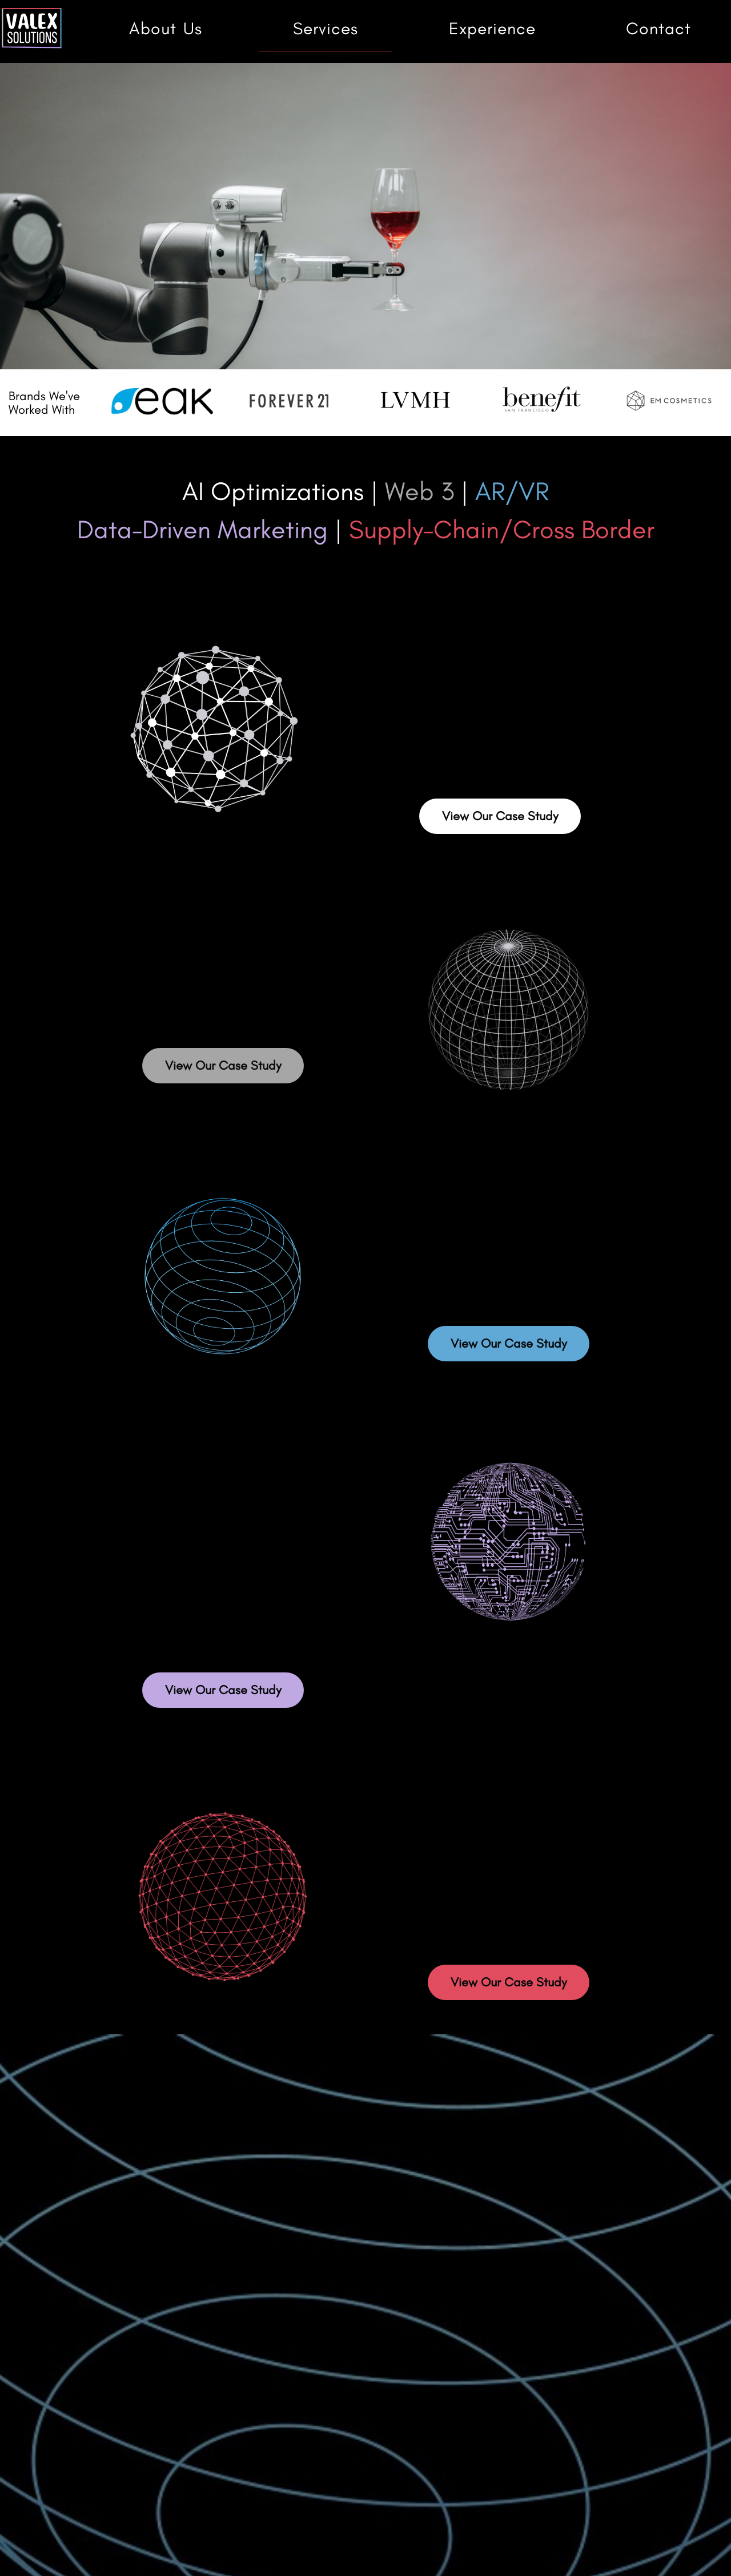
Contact (658, 28)
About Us (165, 28)
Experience (492, 28)
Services (325, 28)
